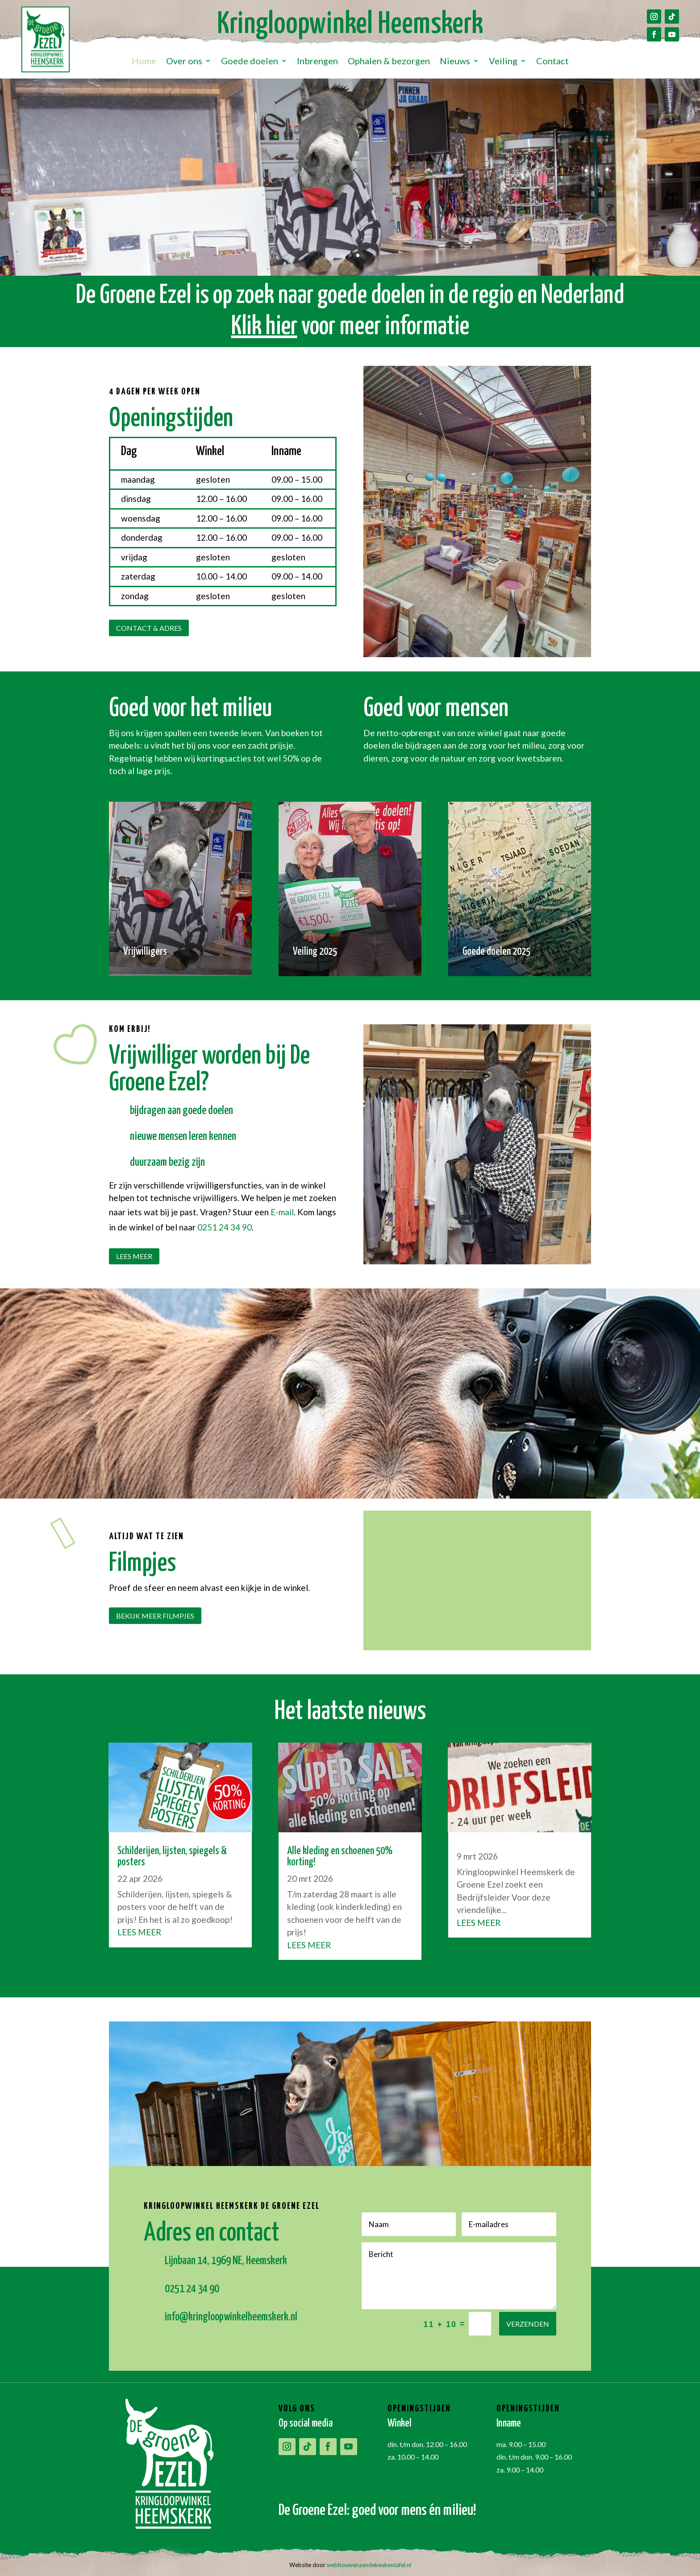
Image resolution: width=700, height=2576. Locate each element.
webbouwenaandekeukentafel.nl (369, 2564)
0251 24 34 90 (224, 1227)
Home (144, 62)
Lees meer (134, 1256)
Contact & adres (149, 628)
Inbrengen (317, 62)
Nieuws (455, 62)
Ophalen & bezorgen (389, 62)
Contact (552, 62)
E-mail (282, 1212)
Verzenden (527, 2323)
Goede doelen (249, 62)
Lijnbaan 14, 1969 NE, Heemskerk (226, 2260)
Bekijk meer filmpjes (155, 1615)
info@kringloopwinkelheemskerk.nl (231, 2317)
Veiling (503, 62)
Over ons (184, 62)
